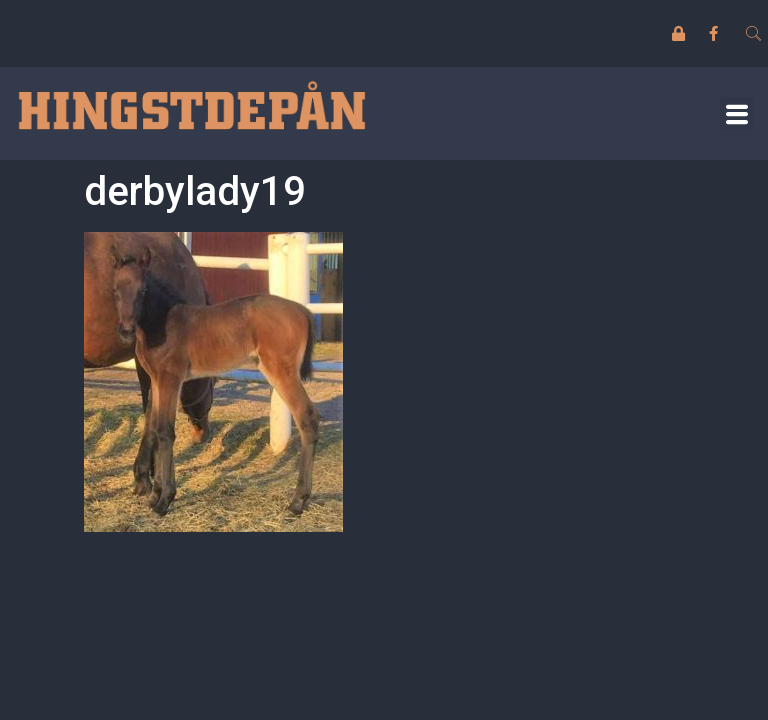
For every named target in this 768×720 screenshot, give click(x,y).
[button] (736, 113)
